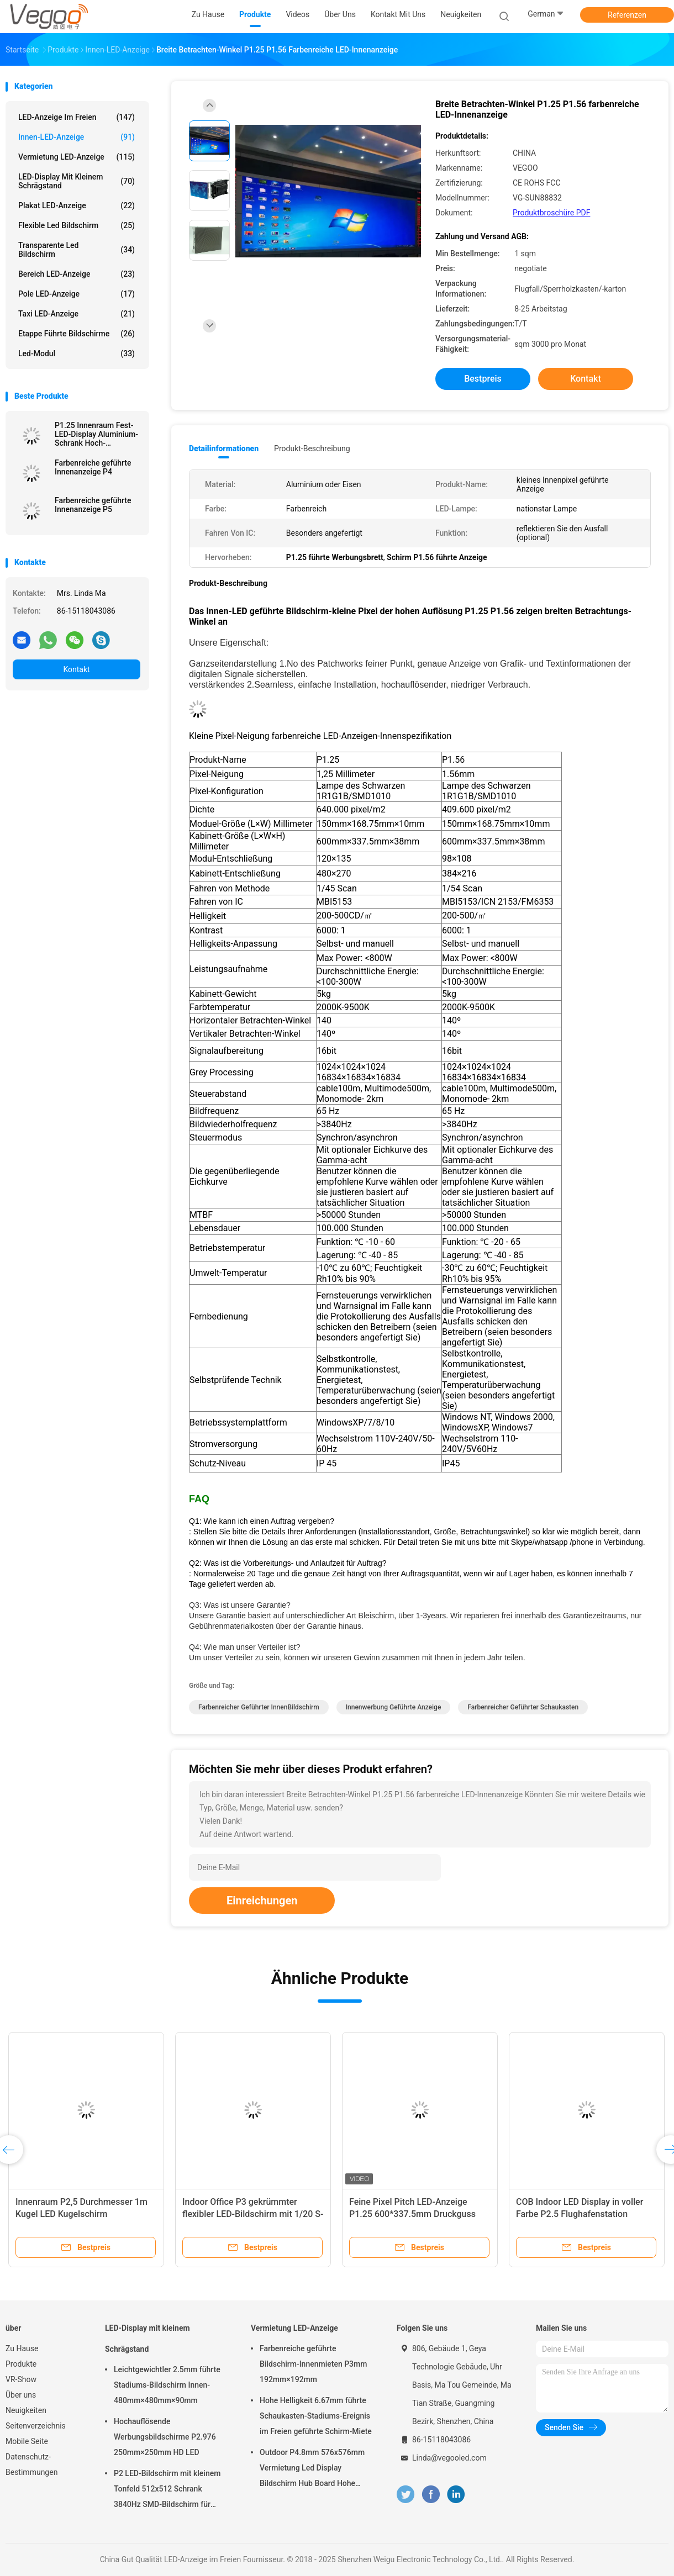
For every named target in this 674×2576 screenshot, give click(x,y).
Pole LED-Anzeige (76, 293)
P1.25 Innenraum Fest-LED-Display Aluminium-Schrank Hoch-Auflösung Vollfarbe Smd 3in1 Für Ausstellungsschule (96, 434)
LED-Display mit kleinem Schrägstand (76, 181)
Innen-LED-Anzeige (76, 136)
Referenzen (627, 14)
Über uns (21, 2394)
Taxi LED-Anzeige (76, 313)
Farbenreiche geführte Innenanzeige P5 (93, 505)
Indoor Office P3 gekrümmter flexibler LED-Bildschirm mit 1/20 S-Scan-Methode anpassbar (252, 2214)
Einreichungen (262, 1900)
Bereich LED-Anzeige (76, 273)
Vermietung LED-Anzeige (76, 156)
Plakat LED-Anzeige (76, 205)
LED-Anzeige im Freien (76, 117)
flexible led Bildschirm (76, 225)
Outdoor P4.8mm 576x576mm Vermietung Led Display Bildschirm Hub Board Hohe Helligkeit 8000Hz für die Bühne (314, 2469)
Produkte (21, 2363)
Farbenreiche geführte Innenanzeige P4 (93, 467)
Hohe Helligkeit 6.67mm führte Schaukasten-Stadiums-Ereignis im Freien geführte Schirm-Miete (316, 2416)
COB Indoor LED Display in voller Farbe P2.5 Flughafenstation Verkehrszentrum (579, 2214)
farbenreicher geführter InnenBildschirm (258, 1707)
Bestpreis (483, 378)
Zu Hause (22, 2348)
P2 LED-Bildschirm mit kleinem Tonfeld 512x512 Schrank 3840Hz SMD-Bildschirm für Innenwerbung (167, 2490)
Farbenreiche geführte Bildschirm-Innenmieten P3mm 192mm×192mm (313, 2364)
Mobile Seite (27, 2441)
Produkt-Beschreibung (312, 448)
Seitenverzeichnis (36, 2425)
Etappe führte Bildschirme (76, 333)
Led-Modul (76, 353)
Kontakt (76, 669)
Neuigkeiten (26, 2410)
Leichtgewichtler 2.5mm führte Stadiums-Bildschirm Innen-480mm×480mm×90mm (167, 2385)
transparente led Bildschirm (76, 249)
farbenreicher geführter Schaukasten (522, 1707)
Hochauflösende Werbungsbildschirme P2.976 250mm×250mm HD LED (165, 2437)
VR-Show (21, 2379)
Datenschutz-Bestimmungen (31, 2464)
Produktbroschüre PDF (551, 212)
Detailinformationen (224, 448)
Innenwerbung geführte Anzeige (393, 1707)
